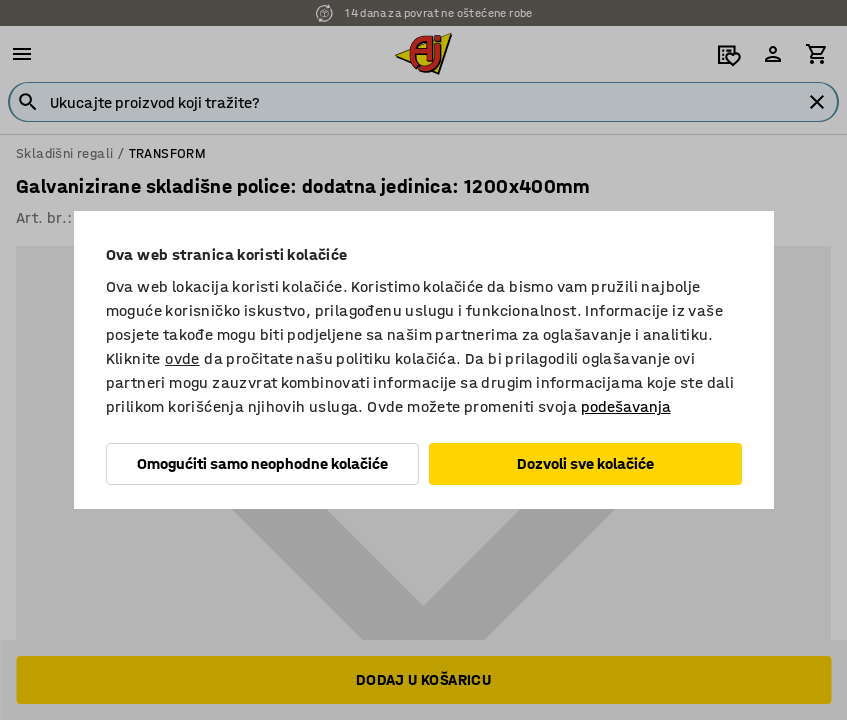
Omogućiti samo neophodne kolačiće (262, 463)
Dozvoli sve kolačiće (585, 463)
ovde (182, 358)
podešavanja (626, 406)
